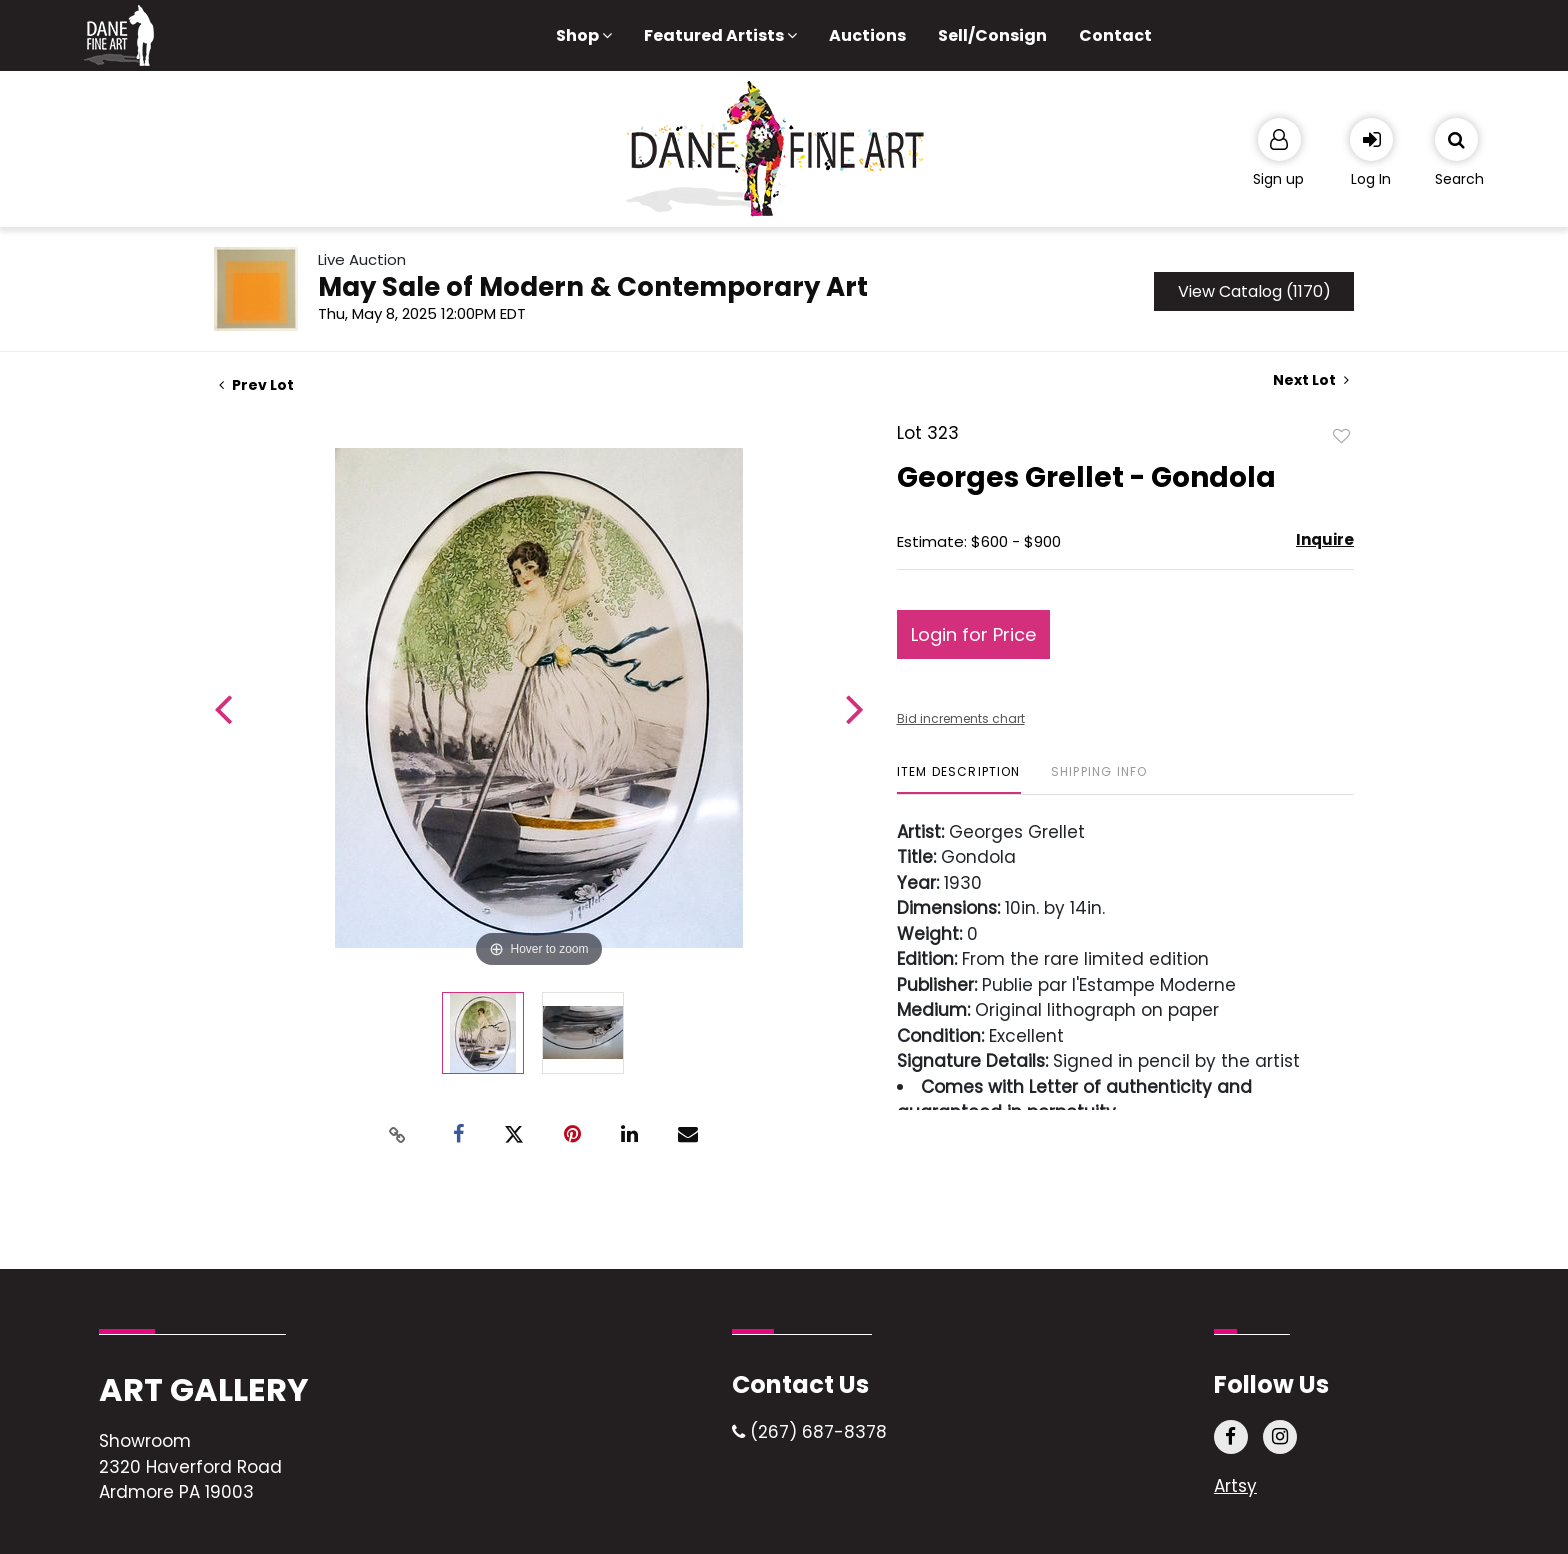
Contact (1115, 35)
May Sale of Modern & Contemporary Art (593, 287)
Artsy (1235, 1486)
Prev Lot (256, 385)
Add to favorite (1342, 435)
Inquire (1325, 539)
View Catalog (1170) (1254, 291)
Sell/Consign (992, 35)
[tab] (959, 779)
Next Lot (1311, 380)
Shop (584, 35)
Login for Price (973, 634)
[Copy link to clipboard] (398, 1135)
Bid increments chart (961, 718)
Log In (1371, 179)
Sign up (1278, 179)
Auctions (867, 35)
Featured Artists (720, 35)
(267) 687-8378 (809, 1432)
